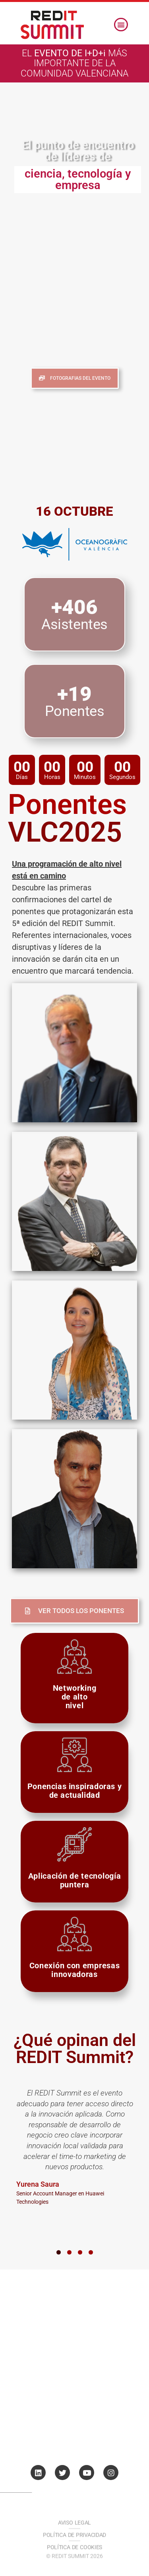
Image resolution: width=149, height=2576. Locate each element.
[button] (121, 25)
